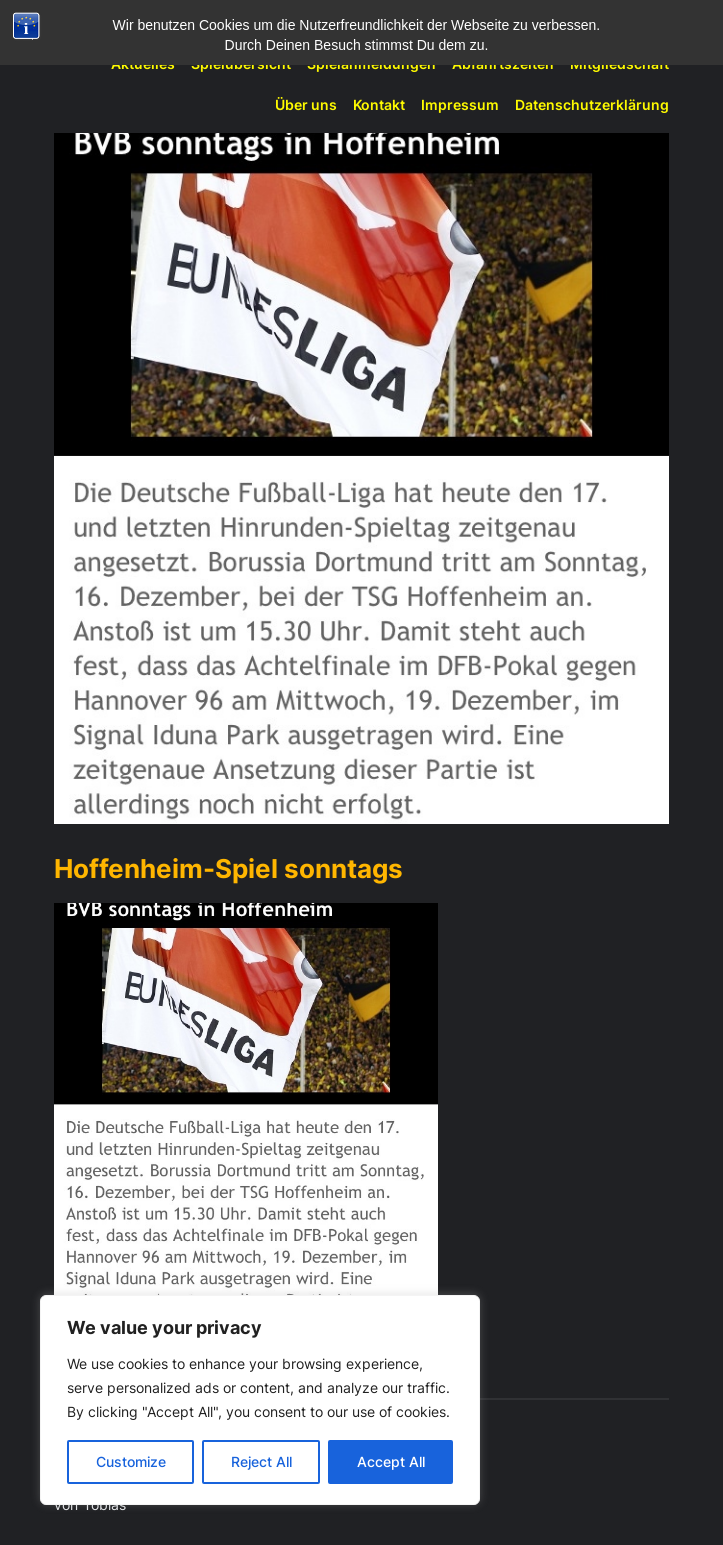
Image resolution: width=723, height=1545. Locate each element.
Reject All (261, 1461)
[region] (260, 1400)
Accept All (391, 1461)
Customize (131, 1461)
